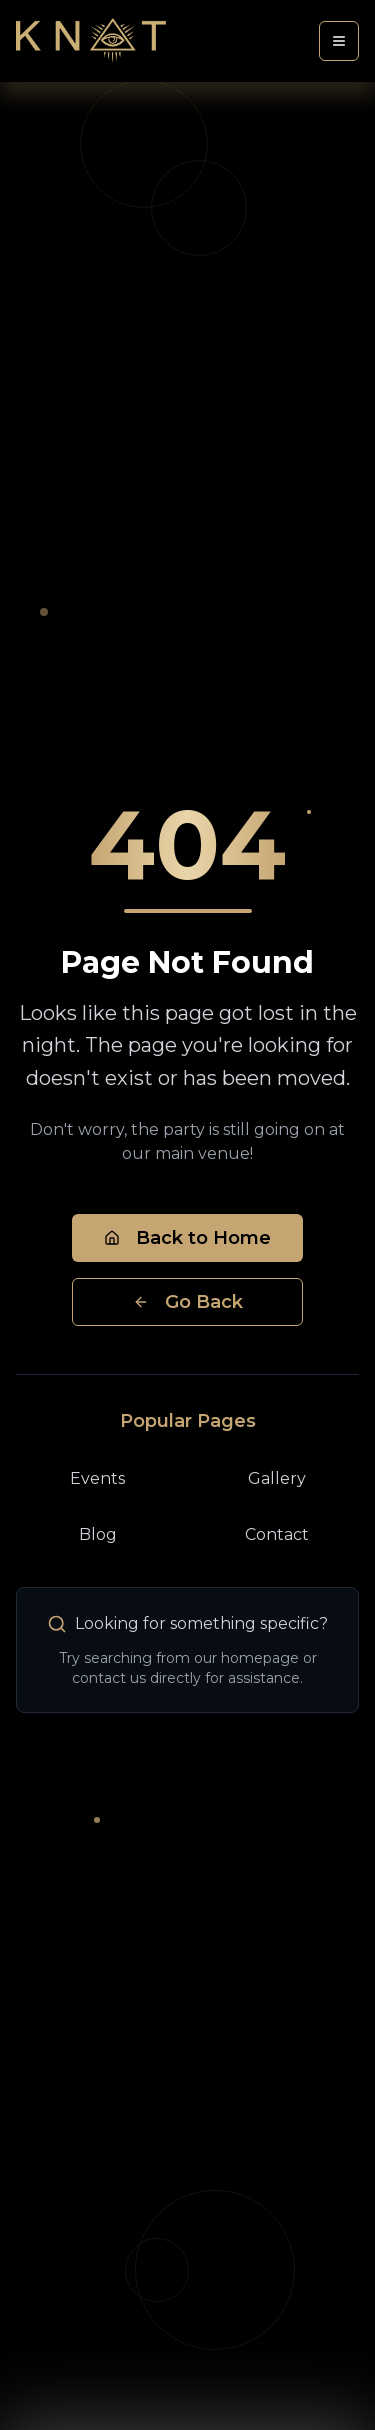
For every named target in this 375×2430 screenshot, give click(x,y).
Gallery (277, 1478)
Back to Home (187, 1238)
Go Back (188, 1302)
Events (97, 1478)
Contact (277, 1534)
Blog (98, 1534)
